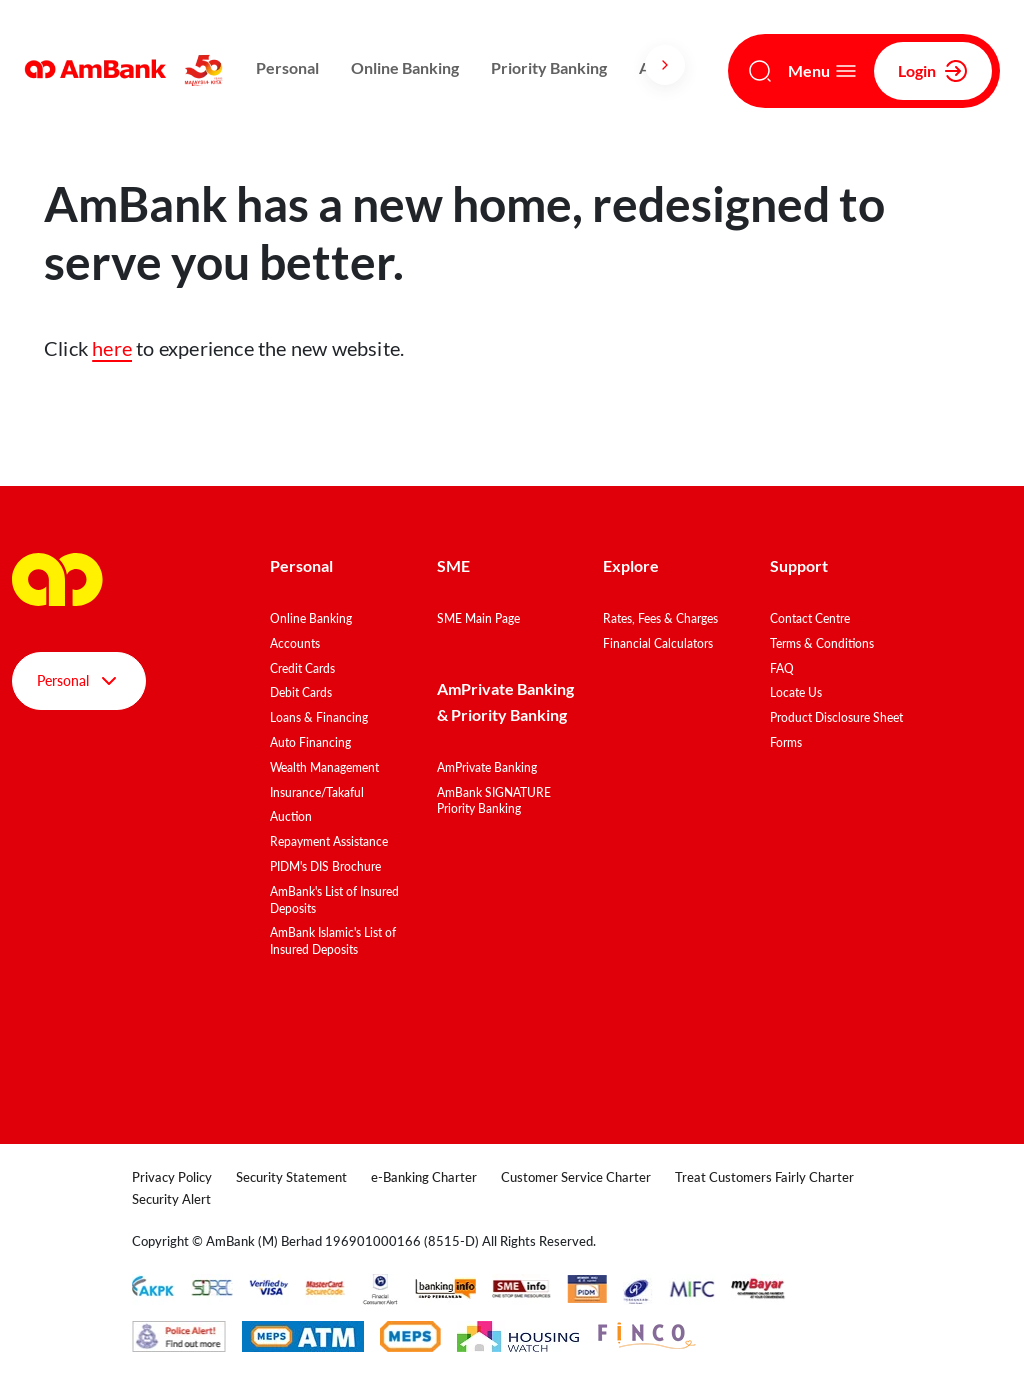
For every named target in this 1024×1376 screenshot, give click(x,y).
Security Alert (171, 1199)
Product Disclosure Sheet (836, 717)
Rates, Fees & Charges (660, 618)
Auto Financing (310, 742)
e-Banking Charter (424, 1177)
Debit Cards (301, 692)
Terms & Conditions (822, 643)
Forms (786, 742)
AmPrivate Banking (487, 767)
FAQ (782, 668)
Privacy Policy (172, 1177)
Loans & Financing (319, 717)
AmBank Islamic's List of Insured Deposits (333, 941)
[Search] (760, 71)
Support (799, 565)
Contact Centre (810, 618)
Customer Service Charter (576, 1177)
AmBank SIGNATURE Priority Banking (494, 801)
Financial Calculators (658, 643)
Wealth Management (324, 767)
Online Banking (405, 67)
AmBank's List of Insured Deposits (334, 900)
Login (933, 71)
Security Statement (291, 1177)
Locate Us (796, 692)
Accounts (295, 643)
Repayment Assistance (329, 841)
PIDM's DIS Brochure (325, 866)
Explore (631, 565)
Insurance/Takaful (317, 792)
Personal (287, 67)
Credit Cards (302, 668)
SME (453, 565)
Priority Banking (549, 67)
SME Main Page (478, 618)
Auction (291, 816)
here (112, 348)
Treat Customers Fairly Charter (764, 1177)
